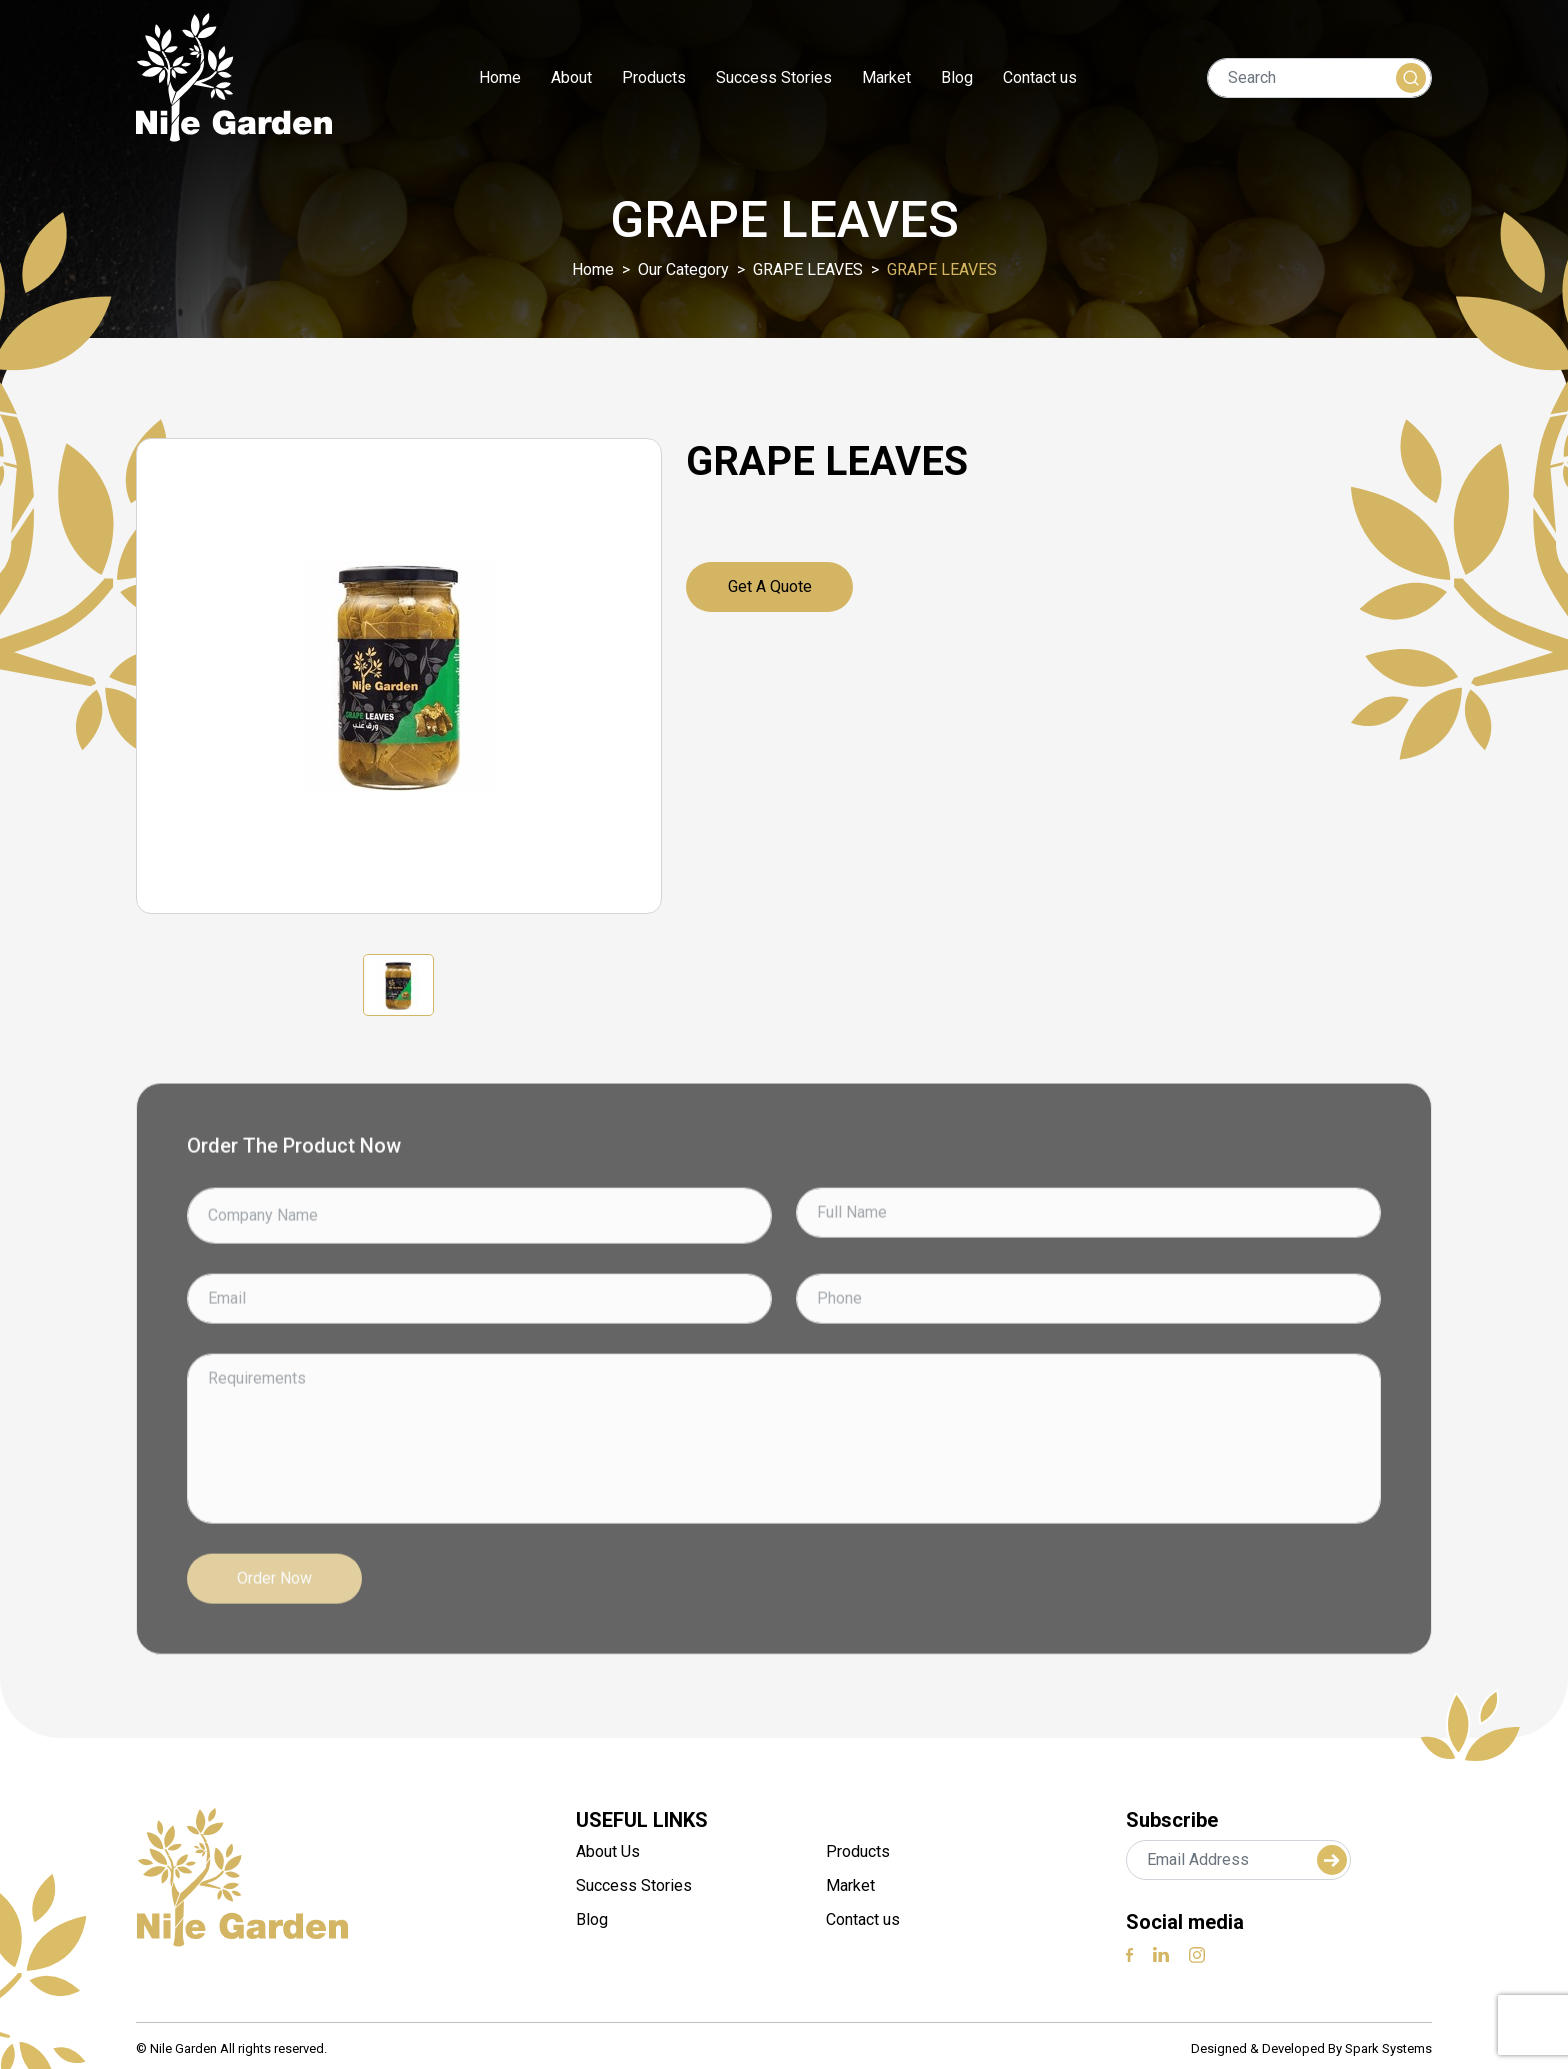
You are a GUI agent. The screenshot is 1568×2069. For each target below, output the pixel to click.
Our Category (683, 269)
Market (886, 77)
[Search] (1319, 78)
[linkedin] (1161, 1954)
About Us (608, 1851)
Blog (957, 77)
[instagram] (1197, 1954)
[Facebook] (1129, 1954)
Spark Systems (1388, 2048)
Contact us (1040, 77)
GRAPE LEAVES (808, 269)
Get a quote (770, 586)
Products (654, 77)
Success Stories (774, 77)
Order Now (274, 1642)
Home (500, 77)
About (571, 77)
